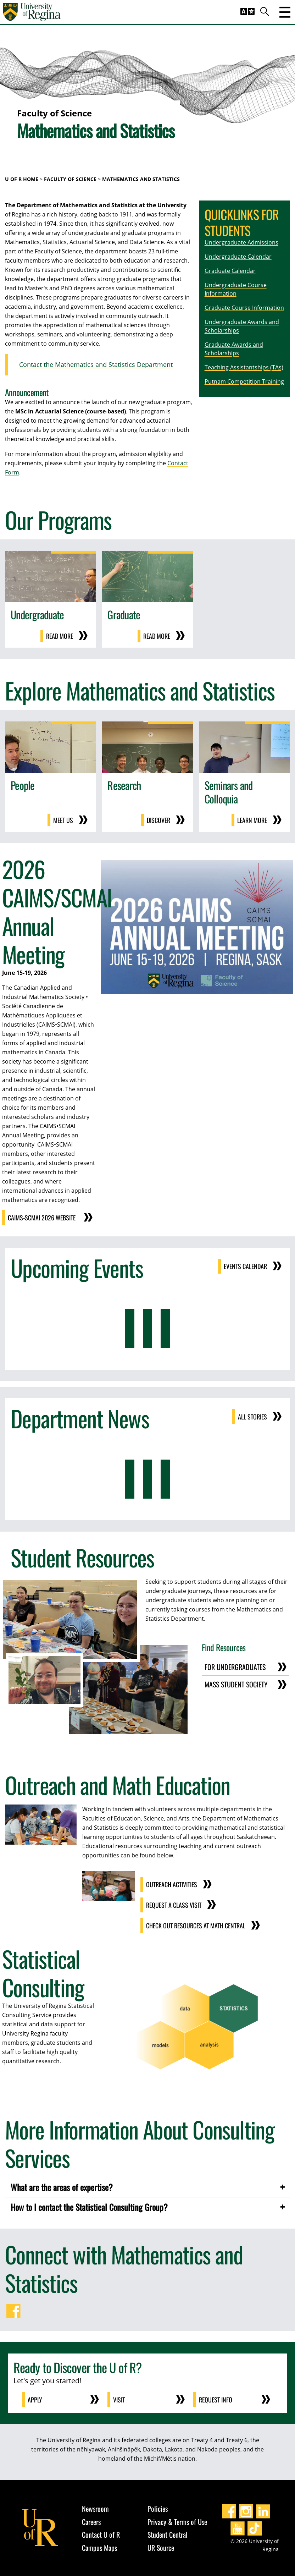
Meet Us (63, 820)
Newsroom (95, 2508)
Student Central (168, 2534)
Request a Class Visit (173, 1905)
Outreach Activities (171, 1884)
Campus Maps (99, 2547)
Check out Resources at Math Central (195, 1925)
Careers (91, 2521)
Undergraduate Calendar (238, 256)
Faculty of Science (70, 179)
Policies (158, 2508)
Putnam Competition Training (244, 381)
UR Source (161, 2547)
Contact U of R (101, 2534)
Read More (59, 636)
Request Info (215, 2399)
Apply (35, 2399)
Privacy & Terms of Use (177, 2521)
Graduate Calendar (230, 271)
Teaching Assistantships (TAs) (244, 367)
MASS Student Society (236, 1684)
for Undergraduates (235, 1667)
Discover (158, 820)
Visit (119, 2399)
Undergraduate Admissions (241, 242)
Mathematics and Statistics (141, 179)
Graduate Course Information (244, 308)
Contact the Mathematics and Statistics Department (96, 364)
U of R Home (21, 179)
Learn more (252, 820)
